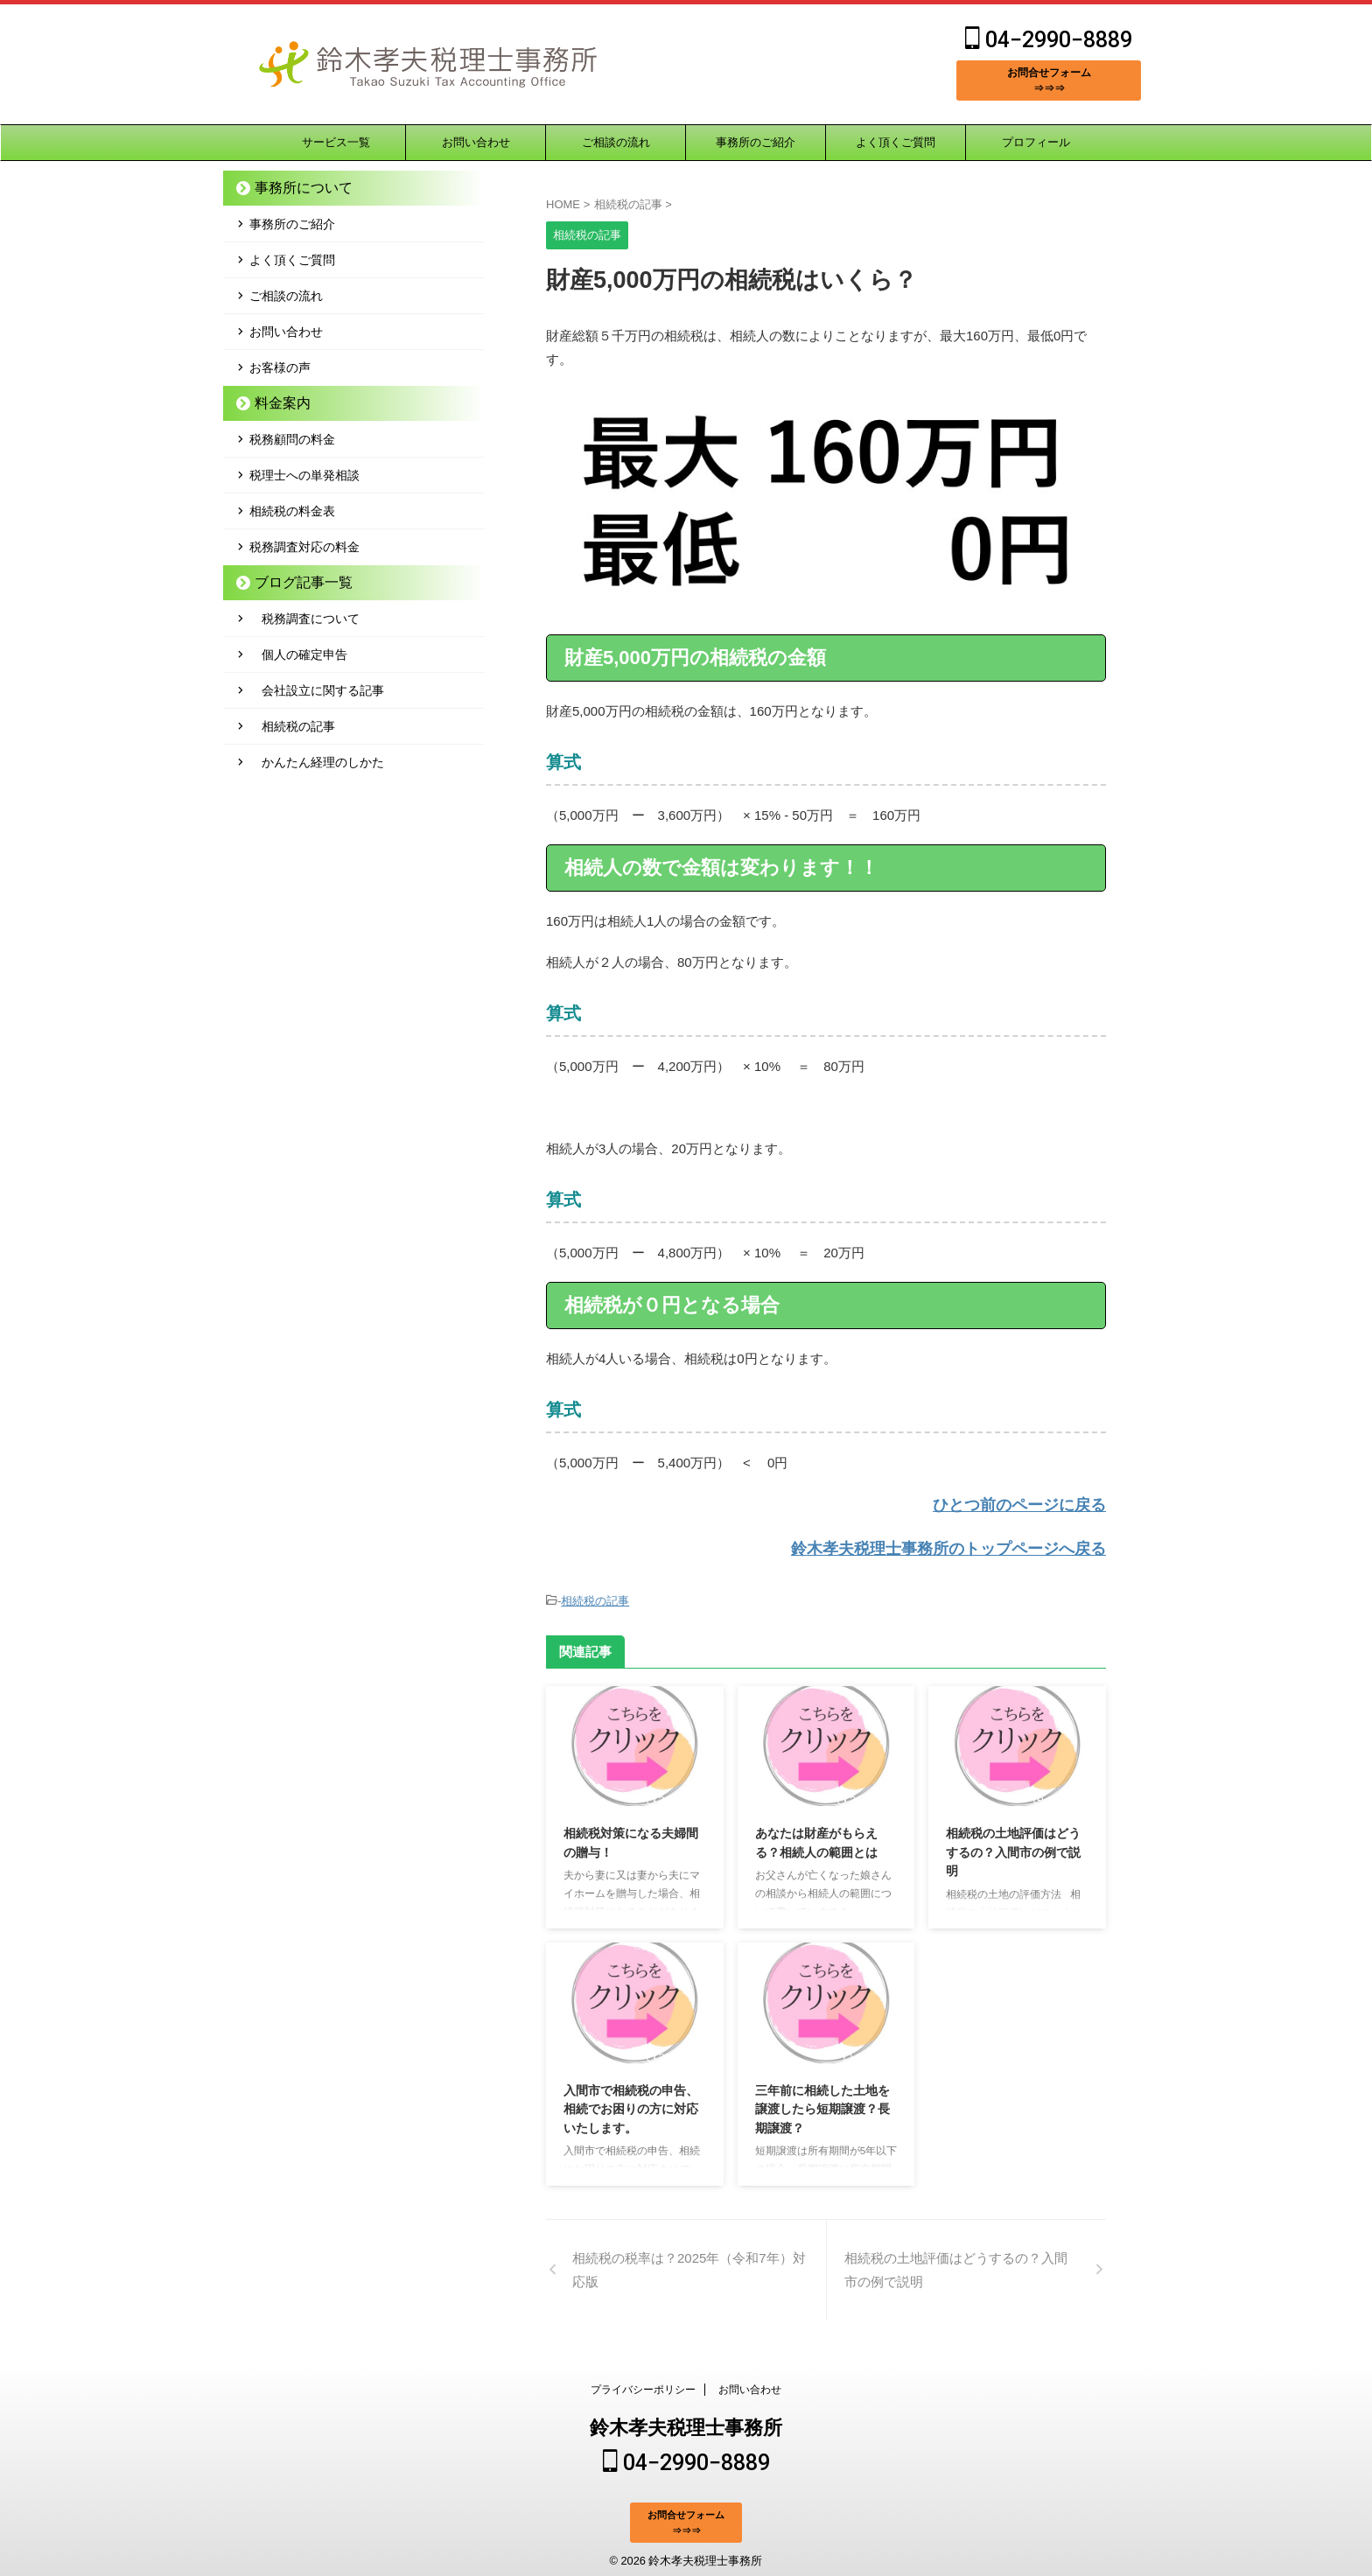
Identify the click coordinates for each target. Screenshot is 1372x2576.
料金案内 (275, 403)
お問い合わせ (476, 142)
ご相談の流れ (616, 142)
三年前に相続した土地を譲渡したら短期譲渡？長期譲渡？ (822, 2101)
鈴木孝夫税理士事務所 (686, 2423)
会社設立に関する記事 (316, 690)
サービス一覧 (336, 142)
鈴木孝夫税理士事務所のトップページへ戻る (975, 1544)
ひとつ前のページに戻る (1034, 1503)
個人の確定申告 (298, 655)
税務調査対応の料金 (304, 547)
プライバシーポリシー (643, 2385)
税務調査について (304, 619)
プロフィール (1036, 142)
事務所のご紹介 (755, 142)
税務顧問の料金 (292, 439)
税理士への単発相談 (304, 475)
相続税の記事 (595, 1594)
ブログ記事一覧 (292, 582)
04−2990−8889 (1048, 39)
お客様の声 (280, 367)
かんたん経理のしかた (316, 762)
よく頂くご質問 (895, 142)
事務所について (292, 187)
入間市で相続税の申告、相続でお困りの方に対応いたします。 (631, 2101)
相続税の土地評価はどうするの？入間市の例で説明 (1013, 1844)
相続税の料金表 (292, 511)
